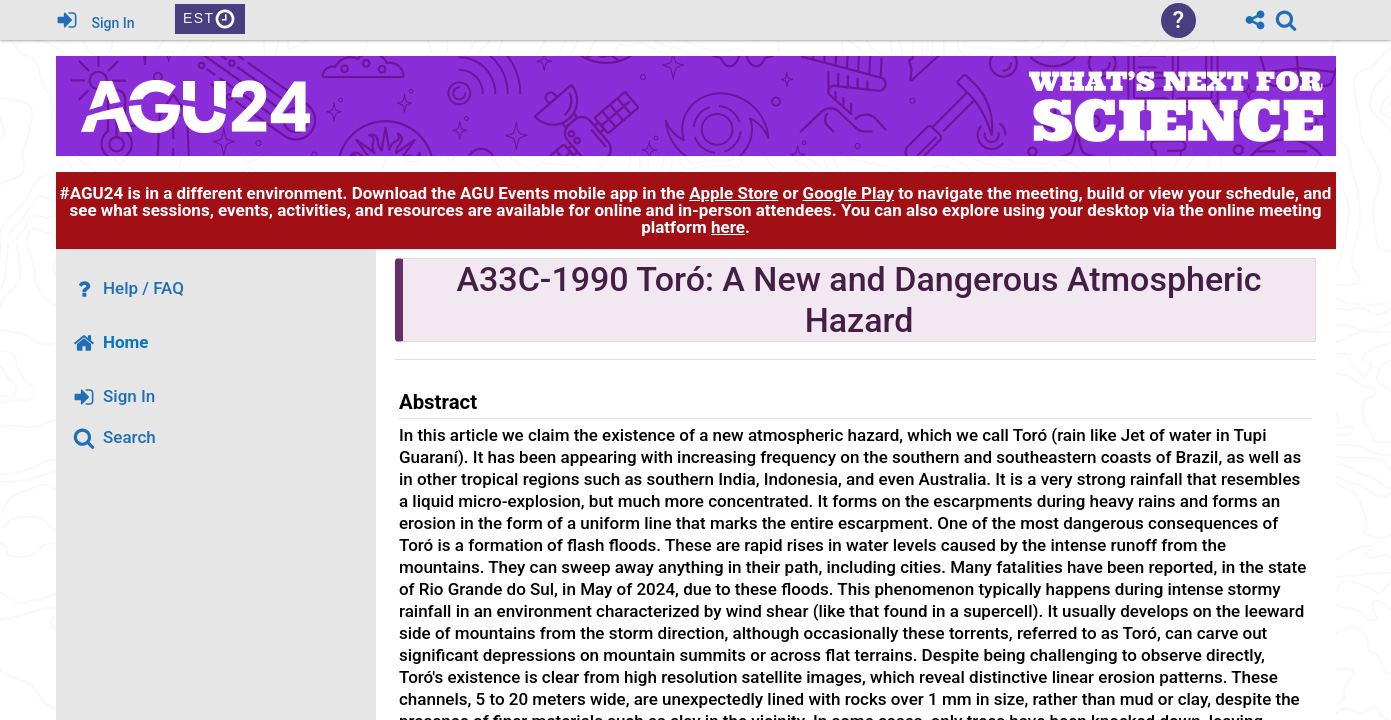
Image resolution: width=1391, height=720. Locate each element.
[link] (1286, 20)
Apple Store (733, 193)
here (728, 227)
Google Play (848, 193)
